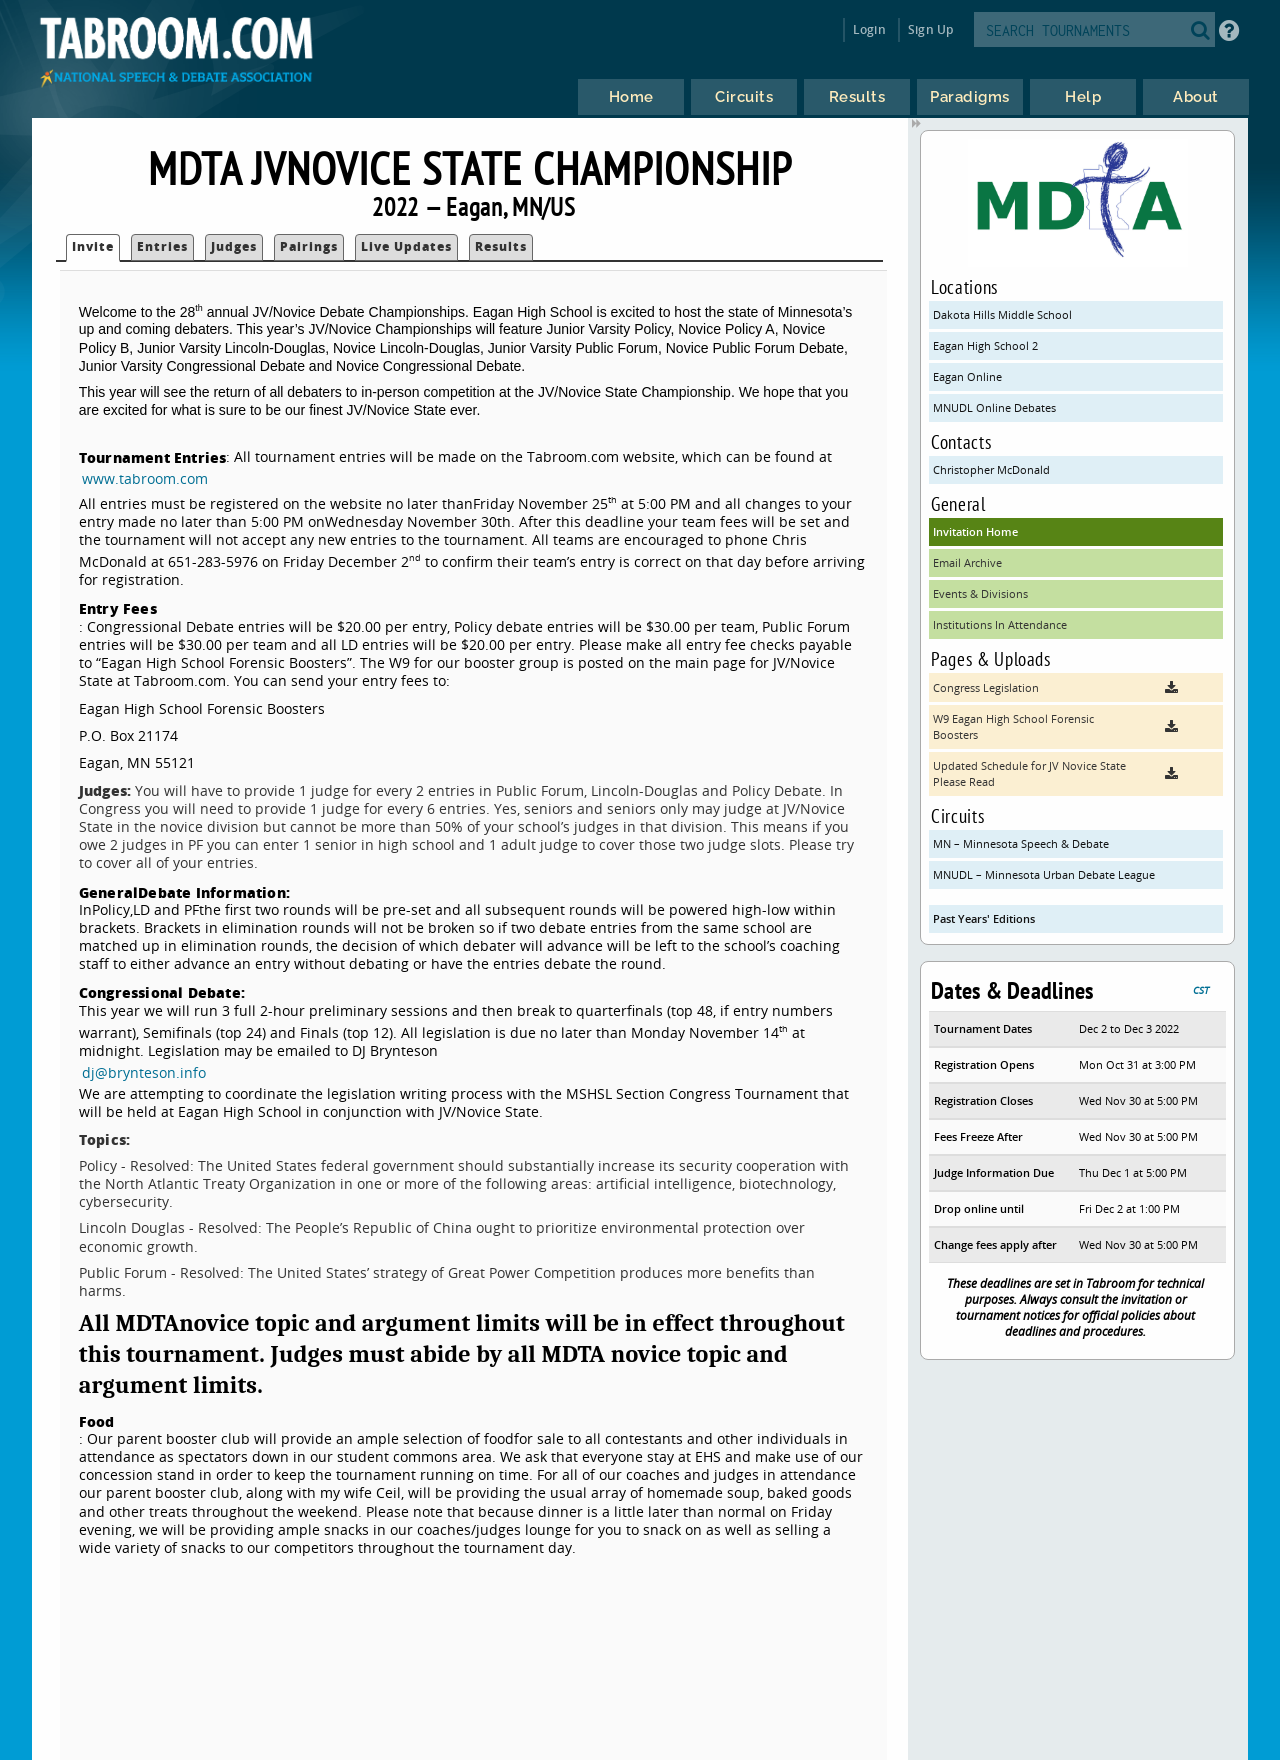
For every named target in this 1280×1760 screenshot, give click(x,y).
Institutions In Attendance (1000, 624)
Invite (93, 246)
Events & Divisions (980, 593)
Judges (234, 246)
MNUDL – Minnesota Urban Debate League (1044, 874)
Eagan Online (967, 376)
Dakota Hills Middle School (1002, 314)
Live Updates (406, 246)
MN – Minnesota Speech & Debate (1021, 843)
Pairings (309, 246)
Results (501, 246)
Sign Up (930, 29)
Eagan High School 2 (985, 345)
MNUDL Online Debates (994, 407)
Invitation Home (975, 531)
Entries (162, 246)
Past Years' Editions (984, 918)
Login (869, 29)
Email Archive (967, 562)
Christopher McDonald (991, 469)
